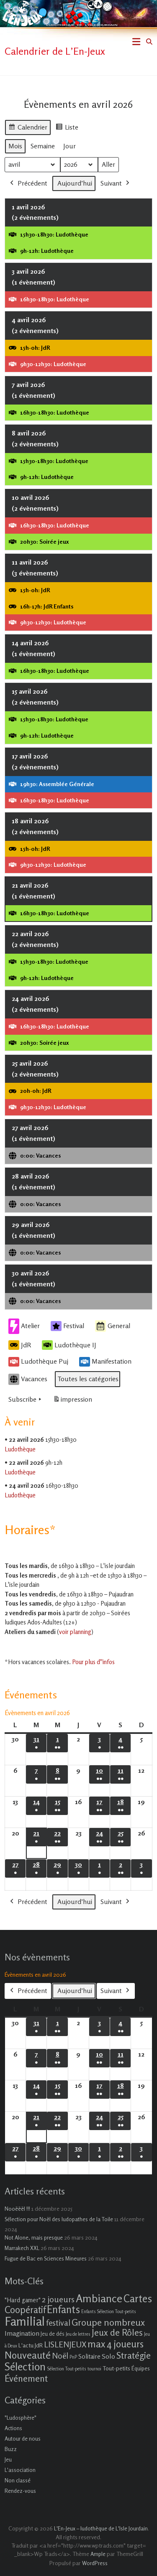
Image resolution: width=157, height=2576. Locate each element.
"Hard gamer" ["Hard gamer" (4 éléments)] (23, 2300)
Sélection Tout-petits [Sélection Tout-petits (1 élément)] (66, 2369)
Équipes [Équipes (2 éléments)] (140, 2368)
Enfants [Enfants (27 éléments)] (63, 2309)
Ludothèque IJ (69, 1344)
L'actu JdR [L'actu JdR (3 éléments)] (30, 2345)
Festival (67, 1326)
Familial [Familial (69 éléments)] (25, 2321)
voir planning (75, 1632)
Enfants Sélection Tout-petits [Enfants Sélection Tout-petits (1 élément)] (108, 2311)
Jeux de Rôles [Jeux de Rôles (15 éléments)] (117, 2332)
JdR (19, 1344)
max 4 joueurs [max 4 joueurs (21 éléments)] (116, 2343)
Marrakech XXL (22, 2248)
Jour (69, 145)
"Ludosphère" (20, 2417)
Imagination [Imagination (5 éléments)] (22, 2333)
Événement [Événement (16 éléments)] (26, 2378)
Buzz (11, 2449)
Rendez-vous (20, 2490)
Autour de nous (23, 2438)
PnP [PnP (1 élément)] (73, 2357)
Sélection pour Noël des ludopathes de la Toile (59, 2219)
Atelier (24, 1326)
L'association (20, 2470)
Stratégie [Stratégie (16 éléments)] (133, 2355)
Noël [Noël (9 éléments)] (60, 2355)
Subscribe (25, 1399)
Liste (66, 128)
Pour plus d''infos (93, 1662)
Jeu (8, 2459)
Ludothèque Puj (38, 1361)
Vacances (27, 1379)
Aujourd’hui (74, 182)
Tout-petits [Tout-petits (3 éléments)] (116, 2368)
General (112, 1326)
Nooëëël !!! (17, 2208)
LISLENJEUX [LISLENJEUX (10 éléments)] (65, 2344)
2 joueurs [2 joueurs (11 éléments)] (58, 2299)
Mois (15, 145)
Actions (13, 2428)
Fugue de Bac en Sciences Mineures (46, 2258)
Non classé (18, 2480)
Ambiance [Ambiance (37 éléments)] (99, 2298)
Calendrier (27, 128)
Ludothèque (20, 1449)
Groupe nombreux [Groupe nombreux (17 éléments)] (108, 2322)
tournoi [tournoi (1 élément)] (94, 2369)
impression (72, 1401)
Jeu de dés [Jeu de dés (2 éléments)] (52, 2333)
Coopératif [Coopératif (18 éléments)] (25, 2309)
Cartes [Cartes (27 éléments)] (138, 2298)
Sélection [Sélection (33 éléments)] (25, 2366)
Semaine (43, 145)
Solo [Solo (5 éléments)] (108, 2356)
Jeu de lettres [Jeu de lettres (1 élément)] (78, 2334)
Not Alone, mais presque (34, 2237)
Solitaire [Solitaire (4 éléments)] (89, 2356)
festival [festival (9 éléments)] (58, 2322)
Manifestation (105, 1361)
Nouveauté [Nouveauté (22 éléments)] (28, 2355)
